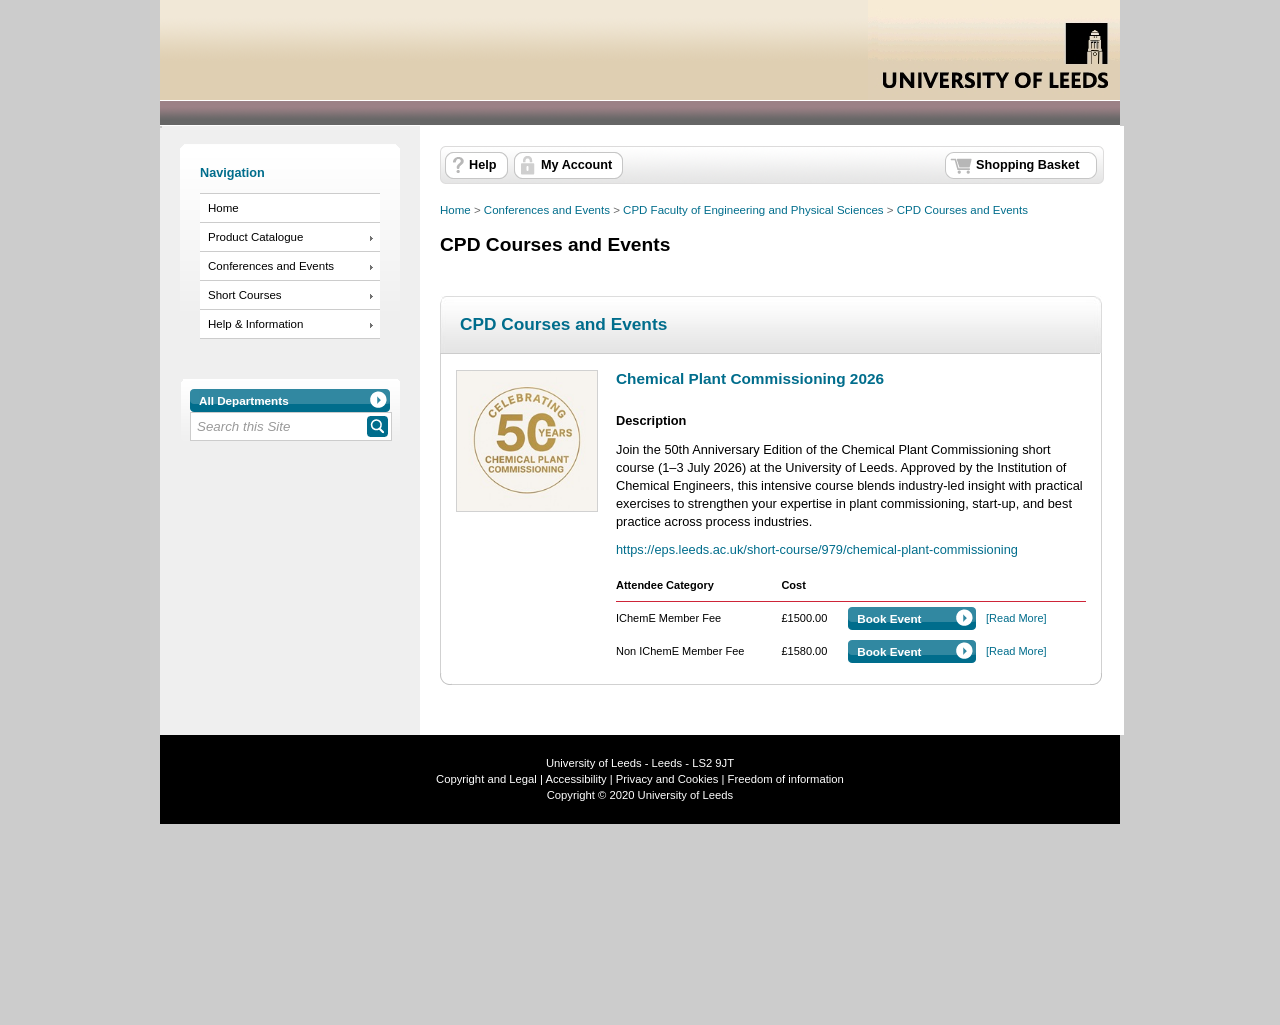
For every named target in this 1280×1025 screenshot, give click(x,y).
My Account (576, 165)
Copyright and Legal (486, 779)
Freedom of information (786, 779)
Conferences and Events (271, 266)
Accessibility (575, 779)
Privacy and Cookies (666, 779)
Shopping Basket (1027, 165)
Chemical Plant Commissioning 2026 (750, 378)
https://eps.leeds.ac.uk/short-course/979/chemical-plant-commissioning (817, 549)
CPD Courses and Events (962, 210)
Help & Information (255, 324)
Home (223, 208)
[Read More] (1016, 618)
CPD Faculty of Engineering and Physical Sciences (753, 210)
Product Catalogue (255, 237)
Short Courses (245, 295)
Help (482, 165)
